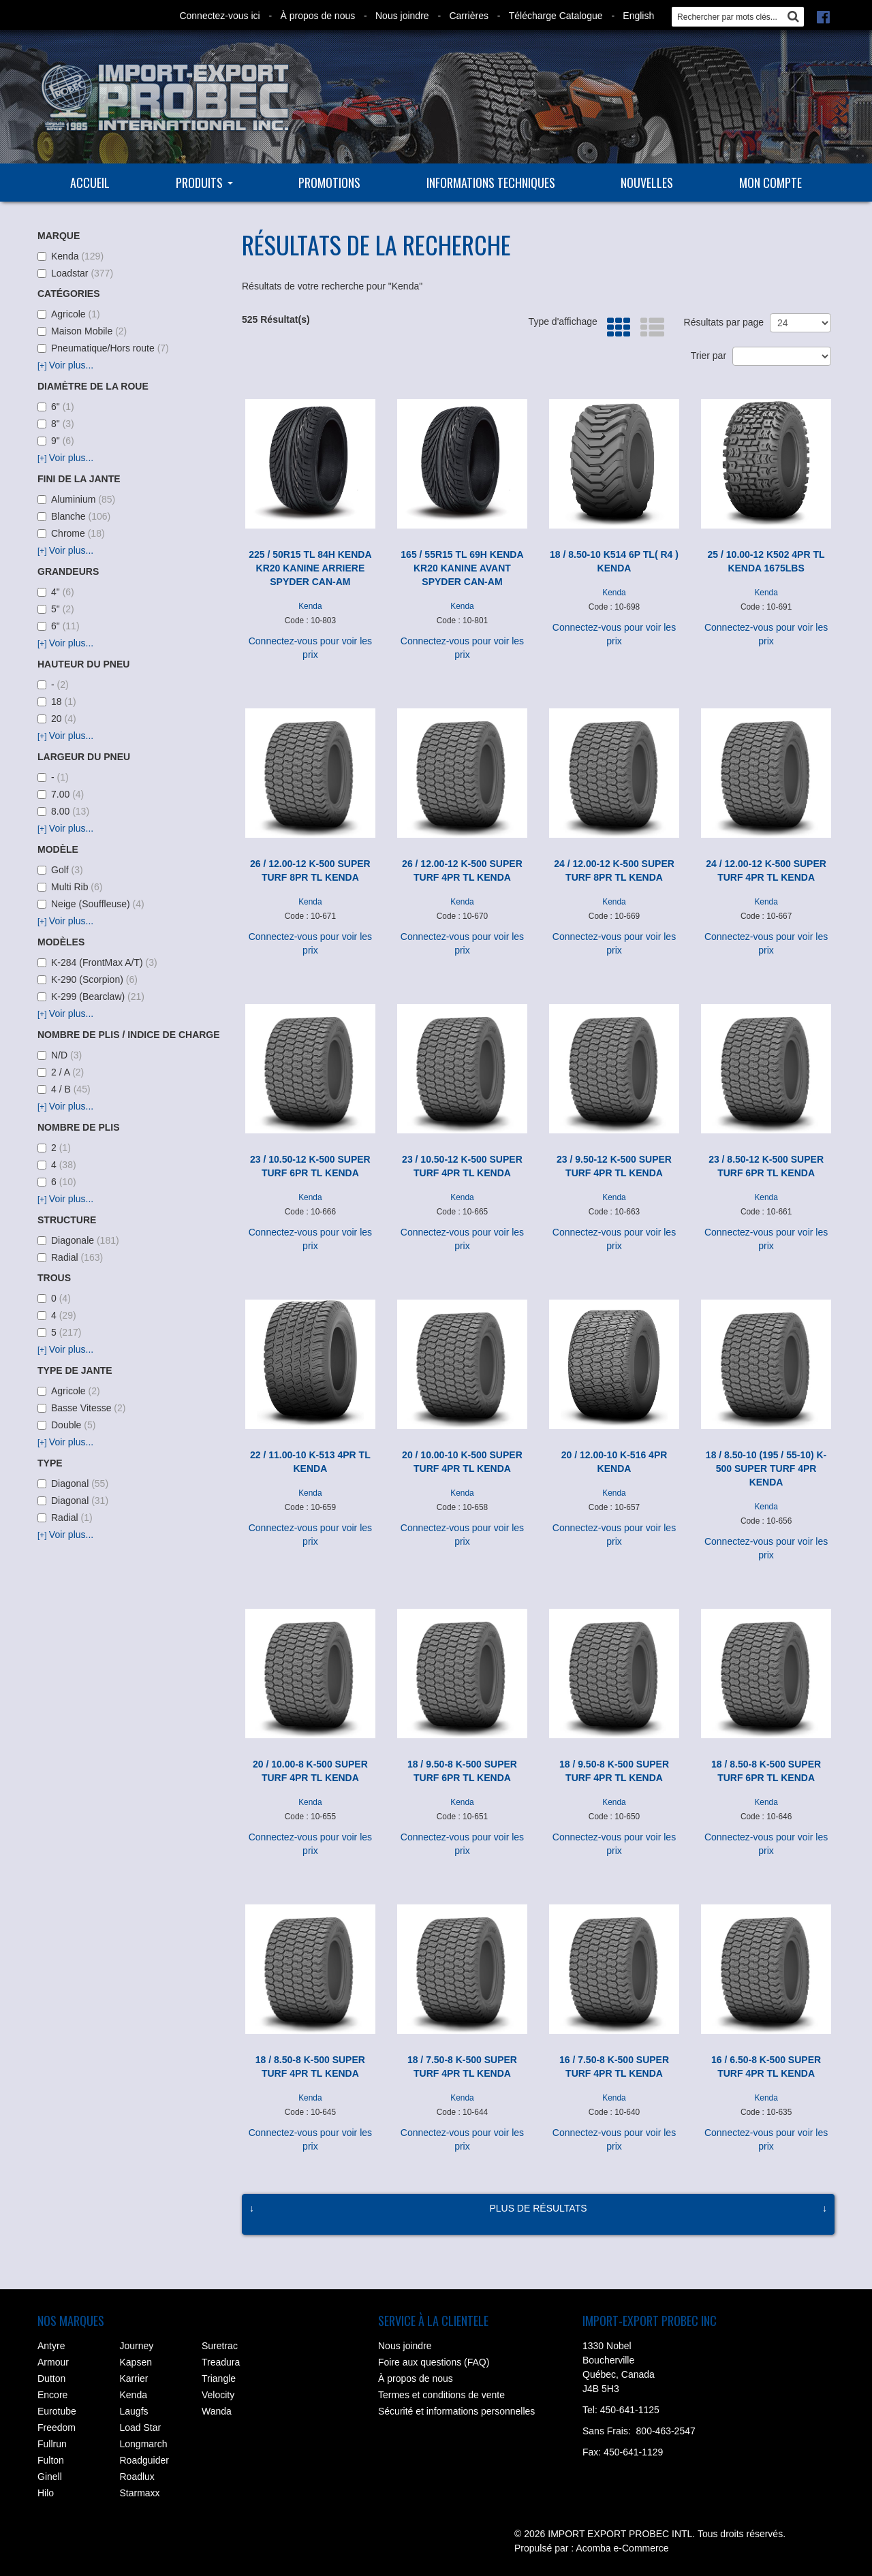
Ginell (49, 2476)
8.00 (63, 811)
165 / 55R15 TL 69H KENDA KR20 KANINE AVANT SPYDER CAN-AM (462, 568)
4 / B (64, 1089)
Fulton (50, 2460)
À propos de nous (317, 15)
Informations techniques (490, 182)
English (638, 15)
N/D (59, 1055)
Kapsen (136, 2362)
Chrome (71, 533)
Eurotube (56, 2411)
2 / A (60, 1072)
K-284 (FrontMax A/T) (97, 962)
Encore (52, 2394)
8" (55, 423)
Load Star (140, 2427)
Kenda (70, 256)
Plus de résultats (538, 2208)
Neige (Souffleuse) (90, 903)
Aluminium (76, 499)
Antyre (51, 2345)
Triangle (219, 2378)
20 (56, 718)
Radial (70, 1257)
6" (55, 406)
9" (55, 440)
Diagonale (78, 1240)
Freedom (56, 2427)
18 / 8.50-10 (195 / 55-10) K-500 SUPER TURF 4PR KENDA (766, 1468)
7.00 (60, 794)
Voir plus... (65, 365)
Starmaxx (140, 2492)
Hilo (45, 2492)
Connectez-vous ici (219, 15)
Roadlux (137, 2476)
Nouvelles (647, 182)
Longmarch (144, 2443)
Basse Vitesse (81, 1407)
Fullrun (52, 2443)
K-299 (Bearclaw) (90, 996)
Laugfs (134, 2411)
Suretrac (220, 2345)
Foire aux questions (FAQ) (433, 2362)
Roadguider (144, 2460)
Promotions (329, 182)
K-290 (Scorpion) (87, 979)
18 (56, 701)
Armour (53, 2362)
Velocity (218, 2394)
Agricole (68, 314)
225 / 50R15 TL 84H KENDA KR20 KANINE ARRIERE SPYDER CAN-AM (310, 568)
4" (55, 591)
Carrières (468, 15)
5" (55, 608)
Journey (137, 2345)
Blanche (73, 516)
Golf (60, 869)
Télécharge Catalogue (556, 15)
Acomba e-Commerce (622, 2548)
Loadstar (75, 273)
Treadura (221, 2362)
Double (66, 1424)
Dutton (51, 2378)
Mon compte (770, 182)
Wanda (217, 2411)
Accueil (90, 182)
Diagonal (72, 1483)
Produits (204, 182)
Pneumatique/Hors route (103, 348)
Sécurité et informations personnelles (456, 2411)
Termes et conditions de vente (441, 2394)
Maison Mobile (82, 331)
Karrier (134, 2378)
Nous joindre (402, 15)
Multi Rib (69, 886)
